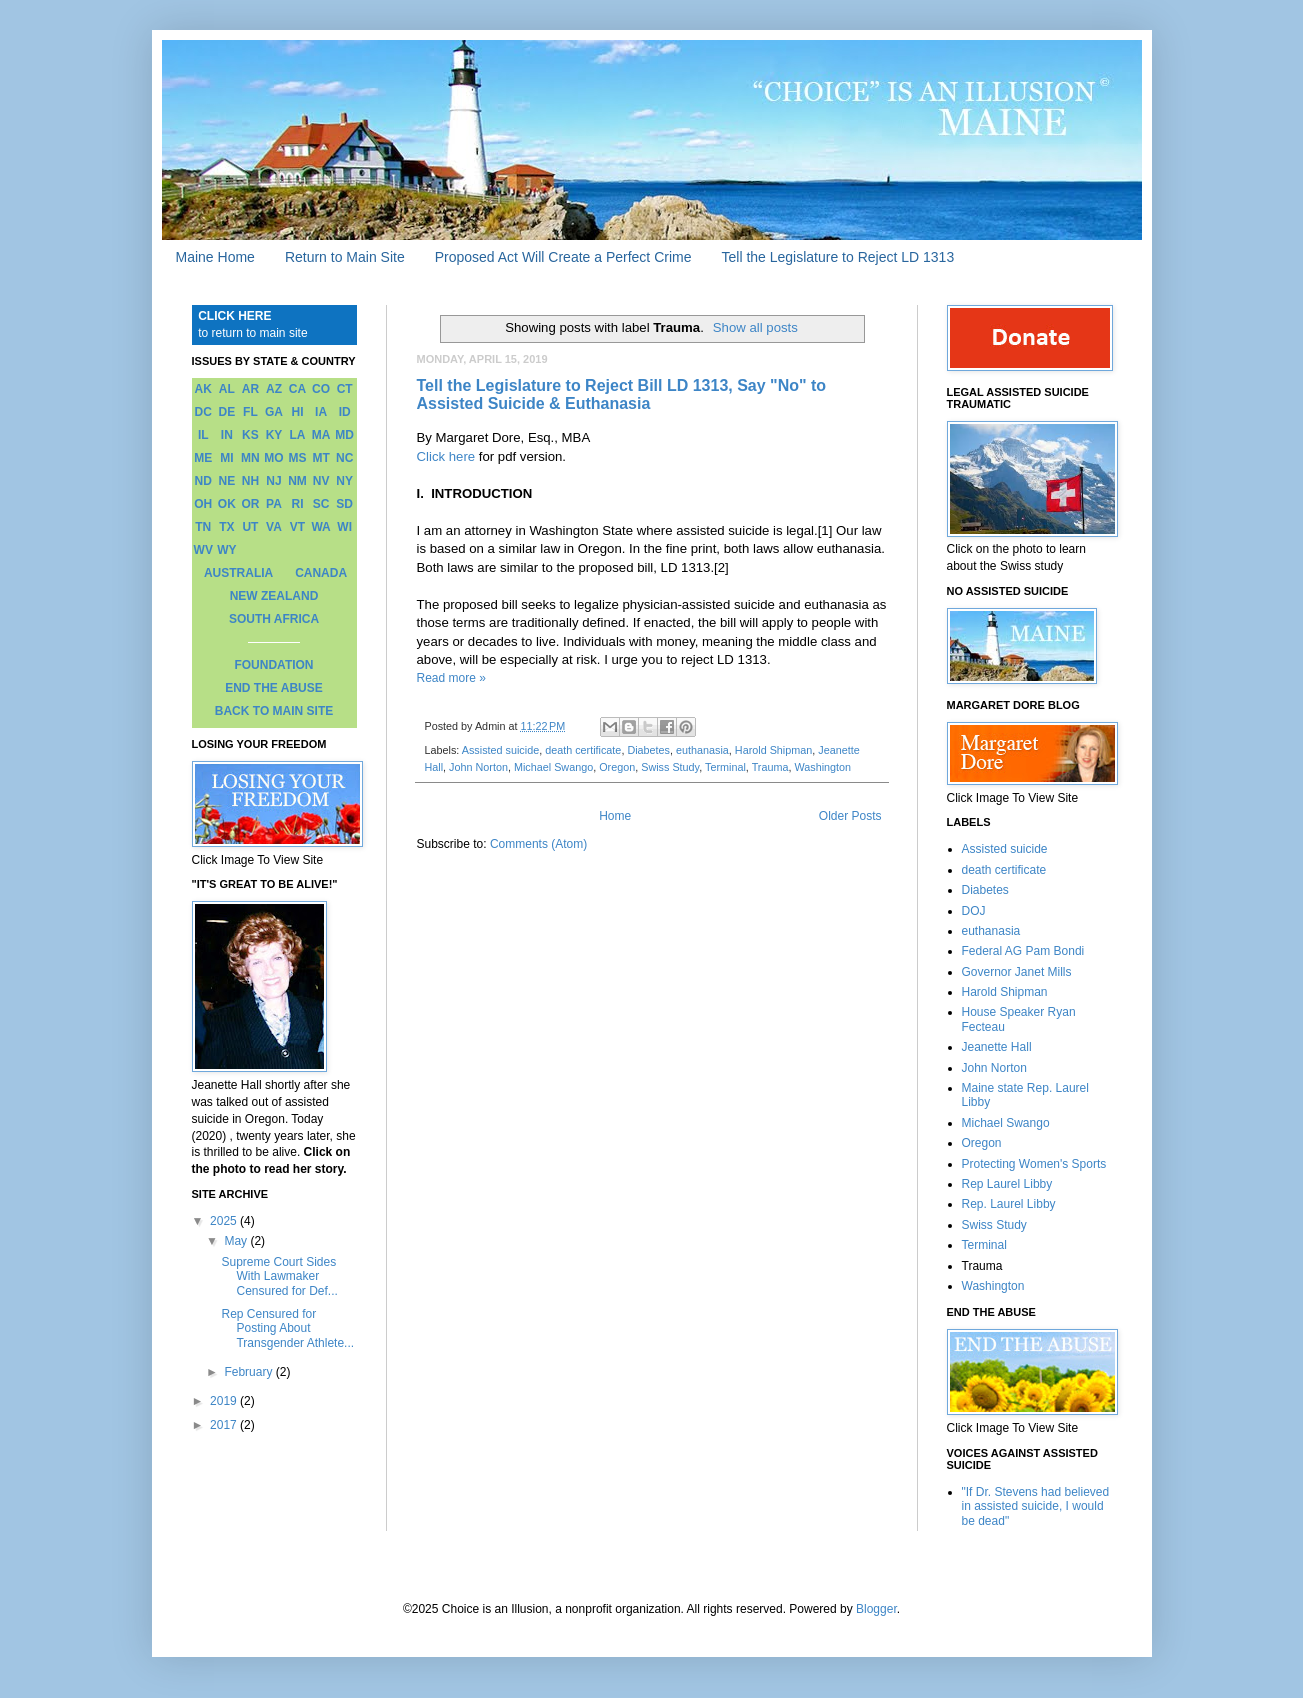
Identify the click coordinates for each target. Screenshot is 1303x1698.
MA (321, 435)
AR (250, 389)
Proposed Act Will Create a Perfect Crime (563, 257)
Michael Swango (553, 767)
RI (298, 504)
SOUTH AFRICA (274, 619)
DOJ (974, 911)
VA (274, 527)
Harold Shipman (773, 750)
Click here (446, 456)
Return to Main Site (345, 257)
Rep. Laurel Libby (1009, 1204)
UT (250, 527)
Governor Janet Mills (1017, 972)
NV (321, 481)
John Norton (478, 767)
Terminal (725, 767)
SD (344, 504)
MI (226, 458)
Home (615, 816)
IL (203, 435)
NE (227, 481)
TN (203, 527)
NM (297, 481)
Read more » (451, 678)
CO (321, 389)
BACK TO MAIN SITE (274, 711)
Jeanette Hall (997, 1047)
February (249, 1372)
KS (250, 435)
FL (250, 412)
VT (297, 527)
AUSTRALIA (238, 573)
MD (344, 435)
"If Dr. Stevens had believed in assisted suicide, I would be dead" (1036, 1506)
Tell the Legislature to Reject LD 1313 (837, 257)
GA (274, 412)
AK (203, 389)
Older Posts (850, 816)
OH (203, 504)
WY (226, 550)
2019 (225, 1401)
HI (298, 412)
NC (344, 458)
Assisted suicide (500, 750)
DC (203, 412)
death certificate (583, 750)
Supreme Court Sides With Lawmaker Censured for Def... (279, 1276)
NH (250, 481)
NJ (273, 481)
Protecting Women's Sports (1034, 1164)
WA (320, 527)
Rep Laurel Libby (1007, 1184)
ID (345, 412)
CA (297, 389)
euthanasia (702, 750)
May (237, 1241)
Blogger (876, 1609)
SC (321, 504)
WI (344, 527)
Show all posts (755, 327)
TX (226, 527)
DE (227, 412)
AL (227, 389)
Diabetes (648, 750)
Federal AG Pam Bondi (1023, 951)
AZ (274, 389)
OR (250, 504)
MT (320, 458)
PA (274, 504)
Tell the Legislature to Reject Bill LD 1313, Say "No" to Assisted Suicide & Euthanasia (622, 394)
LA (298, 435)
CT (345, 389)
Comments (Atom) (538, 844)
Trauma (770, 767)
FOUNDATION (273, 665)
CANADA (321, 573)
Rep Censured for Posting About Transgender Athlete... (287, 1328)
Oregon (617, 767)
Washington (822, 767)
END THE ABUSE (274, 688)
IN (227, 435)
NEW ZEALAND (274, 596)
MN (250, 458)
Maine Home (215, 257)
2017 (225, 1425)
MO (273, 458)
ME (203, 458)
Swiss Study (670, 767)
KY (274, 435)
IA (321, 412)
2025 (225, 1221)
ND (203, 481)
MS (298, 458)
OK (227, 504)
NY (344, 481)
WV (203, 550)
